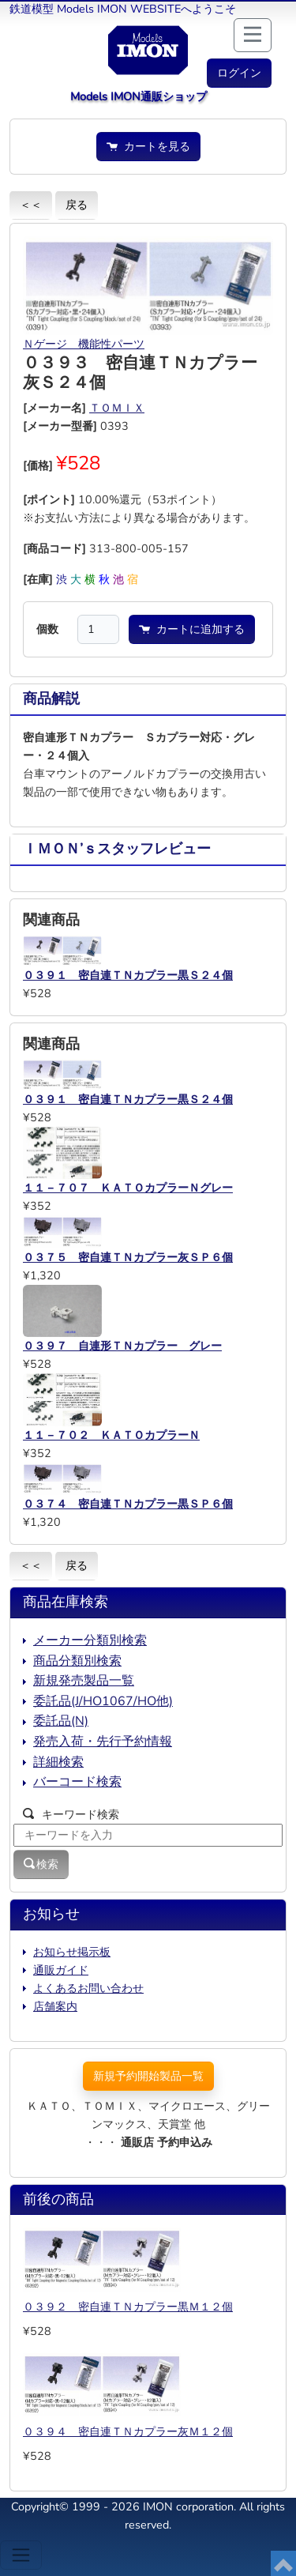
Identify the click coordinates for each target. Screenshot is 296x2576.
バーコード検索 (77, 1782)
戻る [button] (77, 205)
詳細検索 (58, 1762)
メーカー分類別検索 (90, 1640)
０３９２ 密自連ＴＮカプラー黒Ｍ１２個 (128, 2306)
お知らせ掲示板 (72, 1952)
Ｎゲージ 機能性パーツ (83, 344)
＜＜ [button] (31, 205)
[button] (239, 73)
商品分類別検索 (77, 1661)
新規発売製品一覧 (83, 1680)
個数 (47, 629)
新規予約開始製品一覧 (148, 2076)
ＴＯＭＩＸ (116, 408)
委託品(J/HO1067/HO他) (103, 1701)
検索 (41, 1864)
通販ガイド (60, 1970)
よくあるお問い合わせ (88, 1988)
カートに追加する (192, 629)
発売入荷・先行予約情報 (102, 1741)
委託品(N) (60, 1721)
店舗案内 (55, 2006)
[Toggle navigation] (21, 2555)
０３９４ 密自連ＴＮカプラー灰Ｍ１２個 (128, 2431)
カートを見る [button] (148, 146)
